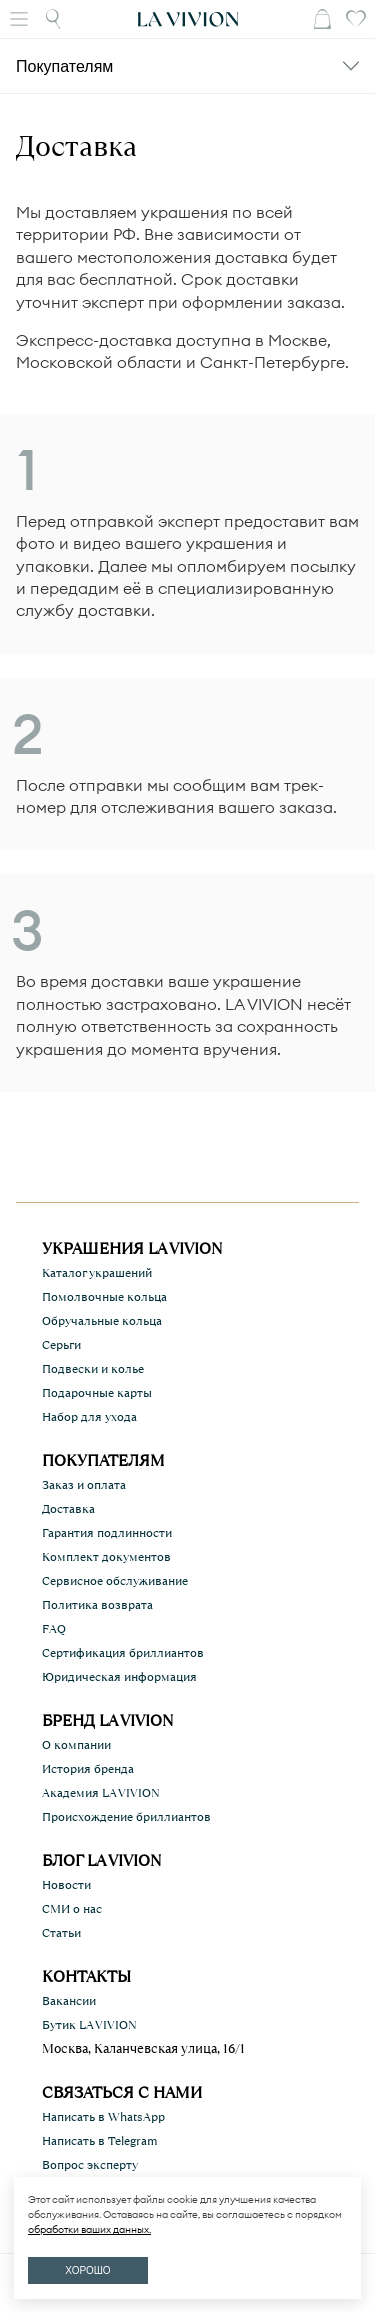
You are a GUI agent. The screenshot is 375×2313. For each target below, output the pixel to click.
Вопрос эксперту (90, 2165)
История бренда (88, 1769)
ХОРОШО (87, 2270)
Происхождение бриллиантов (126, 1817)
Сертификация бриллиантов (123, 1653)
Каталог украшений (97, 1273)
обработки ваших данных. (89, 2229)
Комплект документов (106, 1557)
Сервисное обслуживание (115, 1581)
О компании (76, 1745)
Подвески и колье (93, 1369)
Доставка (68, 1509)
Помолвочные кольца (104, 1297)
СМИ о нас (72, 1909)
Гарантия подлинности (107, 1533)
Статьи (61, 1933)
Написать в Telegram (100, 2141)
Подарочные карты (97, 1393)
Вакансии (69, 2001)
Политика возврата (97, 1605)
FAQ (54, 1629)
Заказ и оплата (84, 1485)
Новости (66, 1885)
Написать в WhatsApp (103, 2117)
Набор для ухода (89, 1417)
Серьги (61, 1345)
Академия (101, 1793)
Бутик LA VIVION (89, 2025)
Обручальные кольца (102, 1321)
